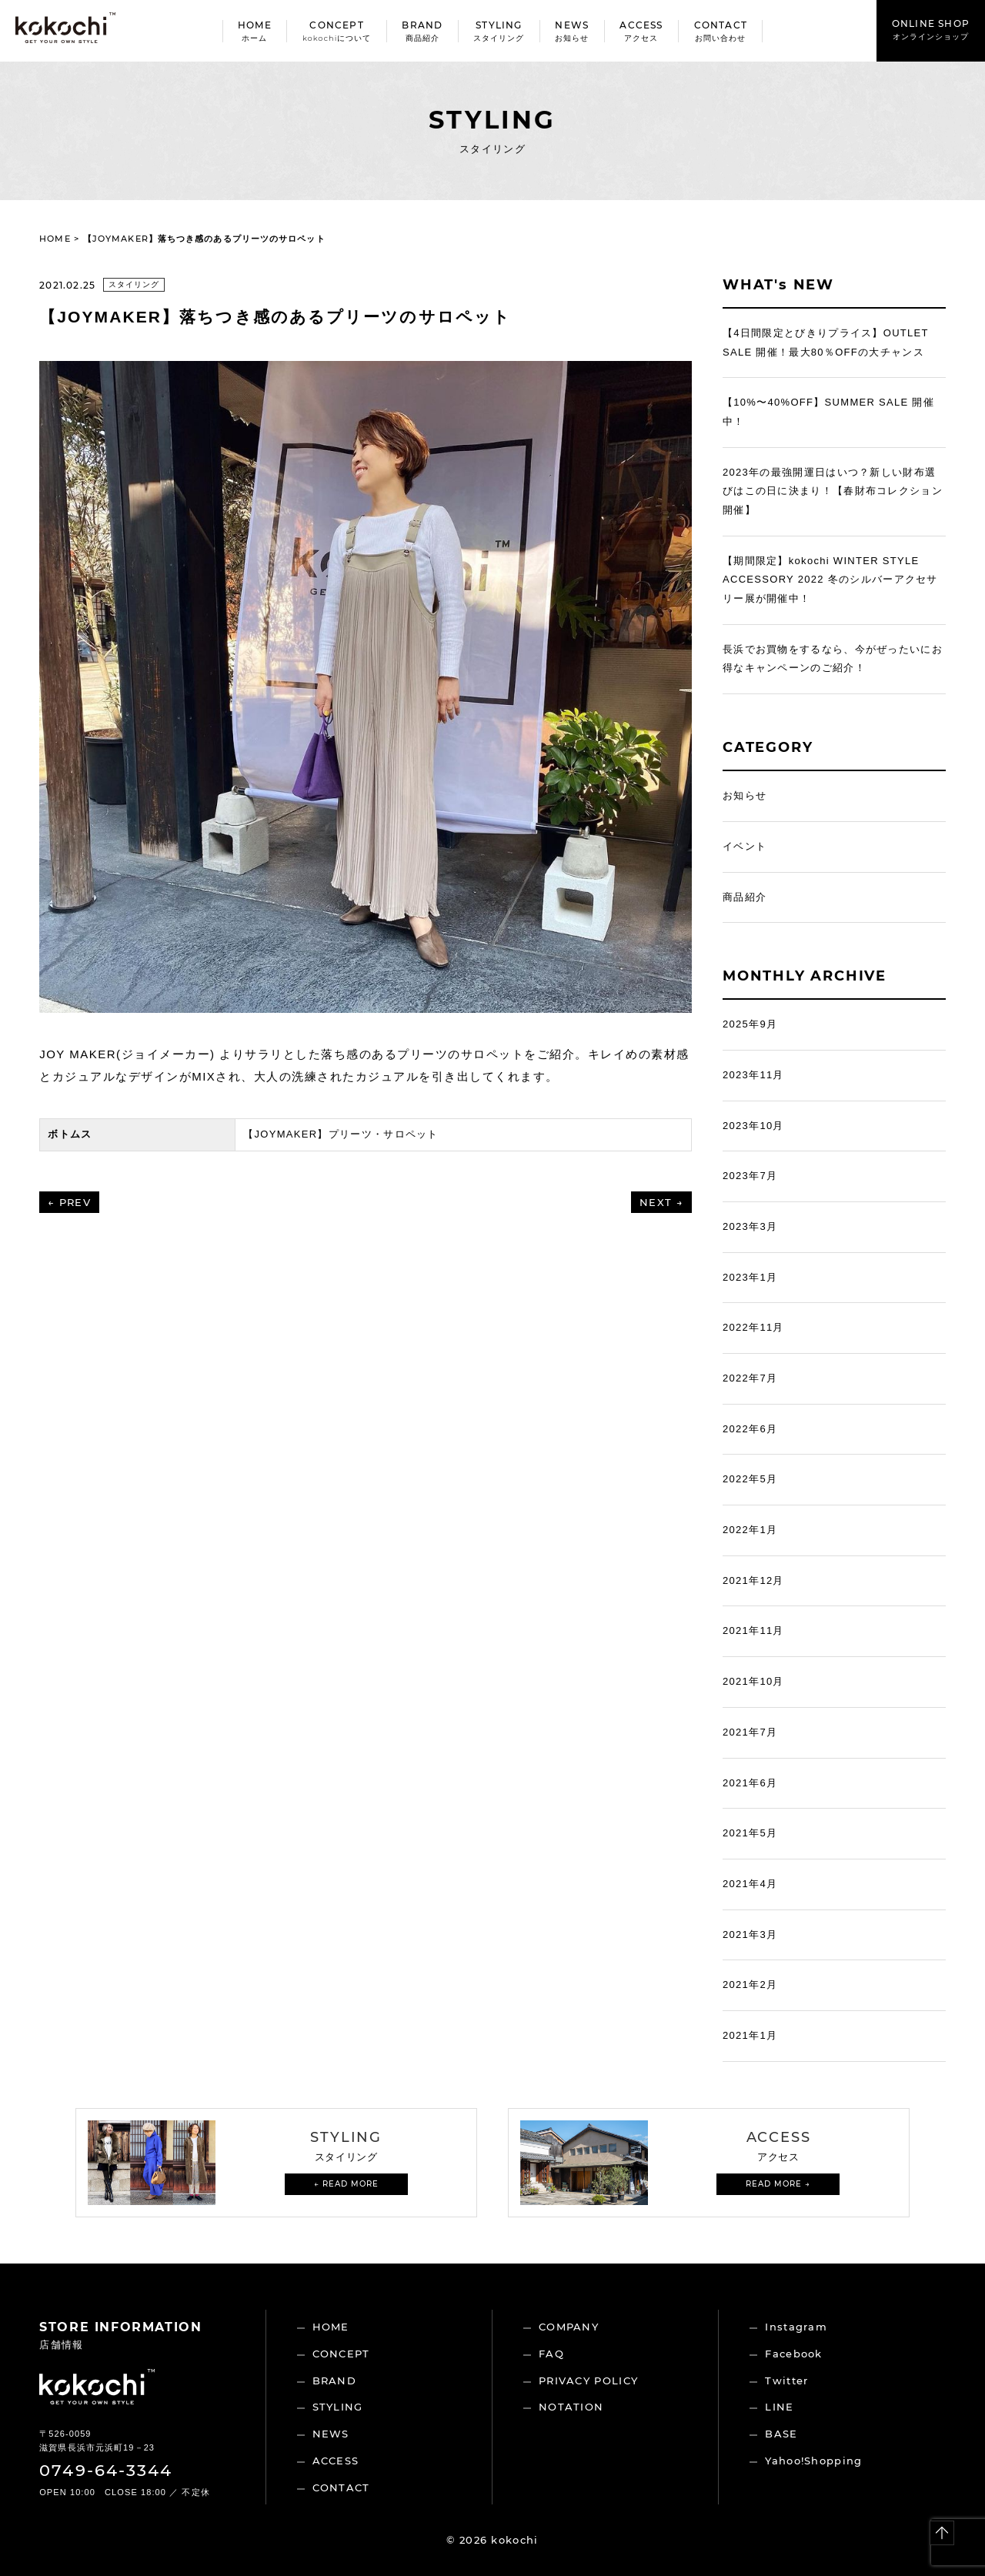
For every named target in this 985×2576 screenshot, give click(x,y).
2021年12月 (753, 1580)
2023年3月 (750, 1226)
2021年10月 (753, 1681)
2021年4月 (750, 1883)
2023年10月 (753, 1125)
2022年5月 (750, 1479)
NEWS (330, 2433)
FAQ (551, 2353)
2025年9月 (750, 1024)
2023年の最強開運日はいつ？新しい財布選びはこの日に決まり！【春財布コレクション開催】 (833, 491)
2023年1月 (750, 1277)
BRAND (334, 2380)
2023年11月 (753, 1075)
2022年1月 (750, 1529)
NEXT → (661, 1202)
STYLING (337, 2407)
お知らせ (744, 795)
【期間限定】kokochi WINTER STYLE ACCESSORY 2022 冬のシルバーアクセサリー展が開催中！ (830, 579)
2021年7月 (750, 1732)
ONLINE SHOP (931, 30)
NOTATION (571, 2407)
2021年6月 (750, 1783)
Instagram (796, 2326)
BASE (781, 2433)
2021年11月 (753, 1630)
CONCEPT (341, 2353)
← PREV (69, 1202)
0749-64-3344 (105, 2470)
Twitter (786, 2380)
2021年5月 (750, 1833)
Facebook (793, 2353)
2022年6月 (750, 1429)
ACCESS (335, 2460)
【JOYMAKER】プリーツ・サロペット (341, 1134)
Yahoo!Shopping (813, 2460)
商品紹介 (744, 897)
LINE (779, 2407)
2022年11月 (753, 1327)
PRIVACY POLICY (588, 2380)
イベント (744, 846)
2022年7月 (750, 1378)
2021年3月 (750, 1934)
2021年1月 (750, 2035)
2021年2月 (750, 1984)
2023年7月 (750, 1175)
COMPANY (569, 2326)
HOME (54, 238)
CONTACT (341, 2487)
